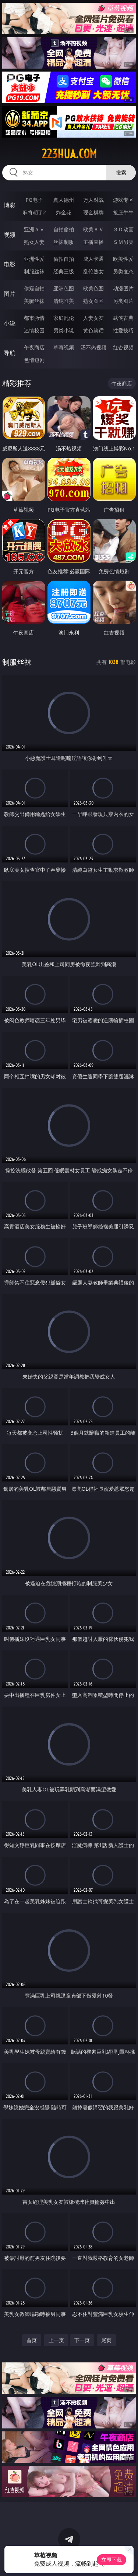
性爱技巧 (123, 330)
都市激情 (34, 317)
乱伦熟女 (93, 271)
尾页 (106, 2340)
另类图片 (123, 300)
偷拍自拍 (63, 258)
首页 (31, 2340)
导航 (9, 353)
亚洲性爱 (34, 258)
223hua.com (69, 153)
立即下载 (111, 2559)
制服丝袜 (34, 271)
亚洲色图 (63, 288)
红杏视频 (123, 347)
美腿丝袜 (34, 300)
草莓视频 (63, 347)
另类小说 (63, 330)
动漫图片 (123, 288)
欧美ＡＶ (93, 229)
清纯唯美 (63, 300)
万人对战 (93, 199)
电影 (9, 264)
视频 (9, 235)
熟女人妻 (34, 241)
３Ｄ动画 (123, 229)
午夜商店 (34, 347)
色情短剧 (34, 359)
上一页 (56, 2340)
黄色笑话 (93, 330)
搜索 (121, 172)
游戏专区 (123, 199)
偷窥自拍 (34, 288)
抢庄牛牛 (123, 212)
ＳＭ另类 (123, 241)
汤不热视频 (93, 347)
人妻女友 (93, 317)
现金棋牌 (93, 212)
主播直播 (93, 241)
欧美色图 (93, 288)
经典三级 (63, 271)
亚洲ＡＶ (34, 229)
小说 (9, 323)
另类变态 (123, 271)
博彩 (9, 205)
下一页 (82, 2340)
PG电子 (34, 199)
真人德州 (63, 199)
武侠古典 (123, 317)
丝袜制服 (63, 241)
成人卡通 (93, 258)
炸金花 (63, 212)
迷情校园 (34, 330)
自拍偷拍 (63, 229)
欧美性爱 (123, 258)
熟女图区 (93, 300)
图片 (9, 294)
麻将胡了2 (34, 212)
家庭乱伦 (63, 317)
